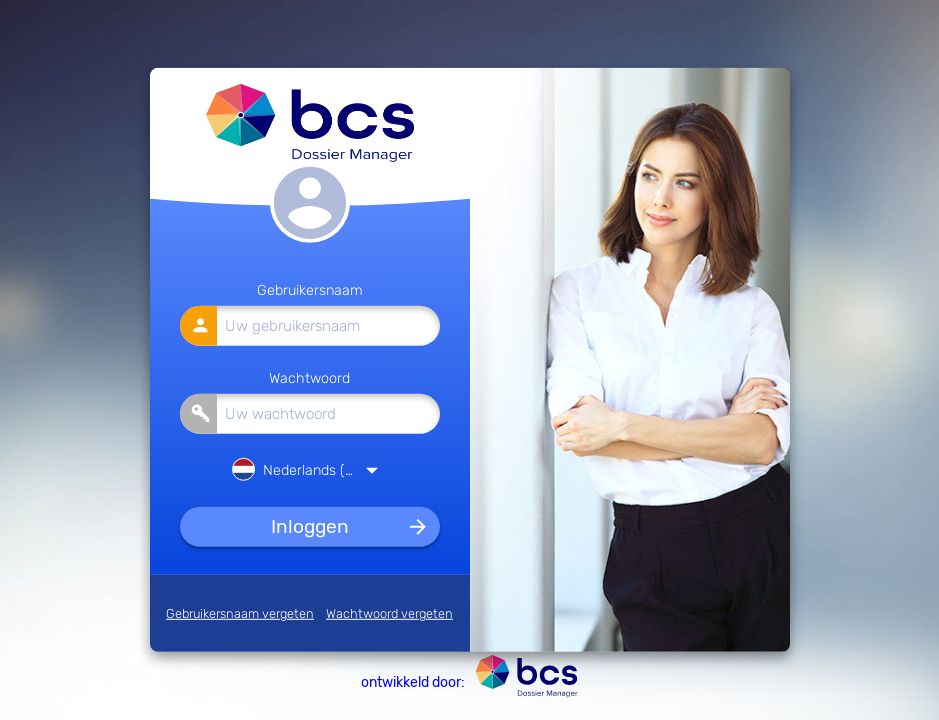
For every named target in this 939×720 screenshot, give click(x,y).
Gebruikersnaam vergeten (240, 613)
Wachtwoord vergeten (389, 613)
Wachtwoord (309, 377)
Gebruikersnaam (310, 290)
